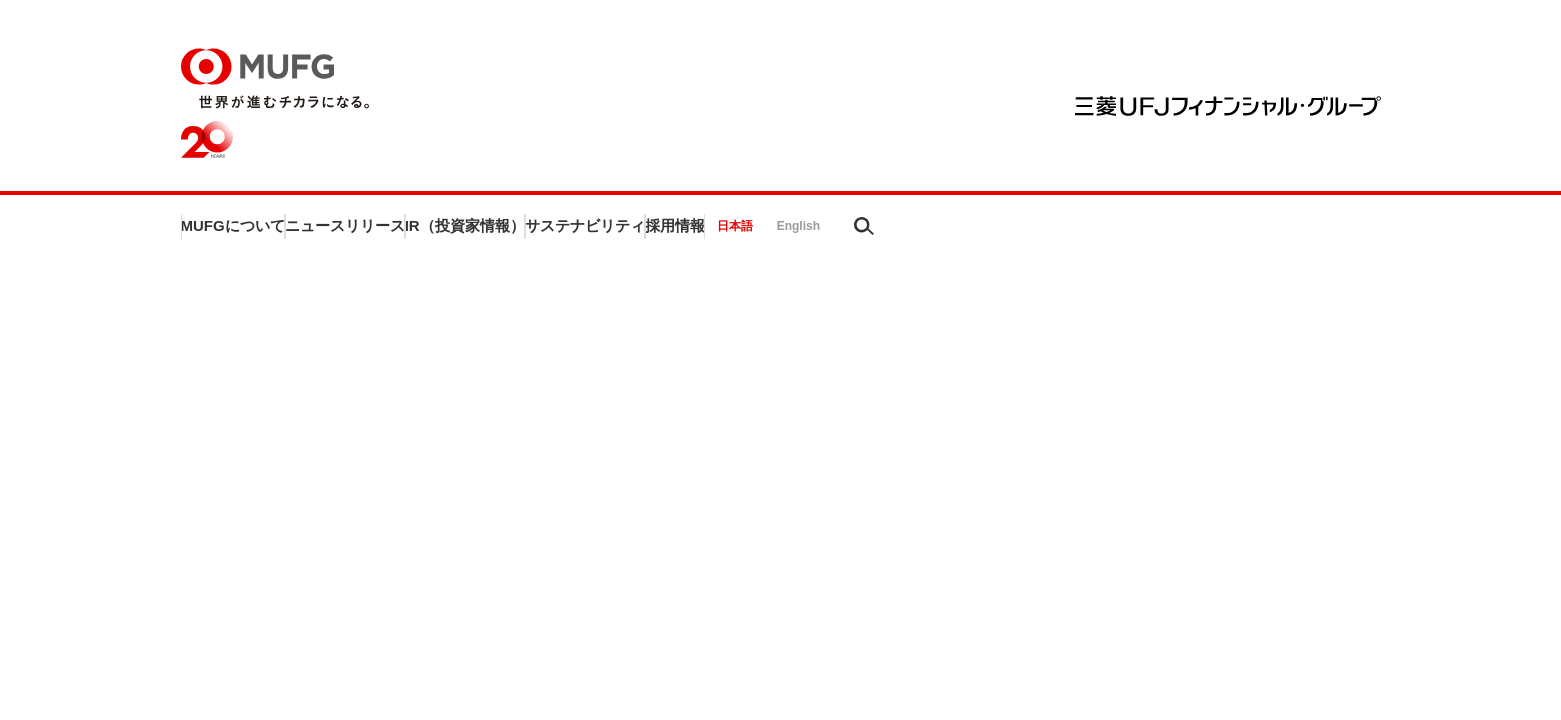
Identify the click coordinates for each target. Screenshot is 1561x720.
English (1292, 232)
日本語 (1229, 232)
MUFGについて (276, 231)
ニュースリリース (479, 231)
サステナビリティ (899, 231)
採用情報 (1078, 231)
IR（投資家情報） (689, 231)
